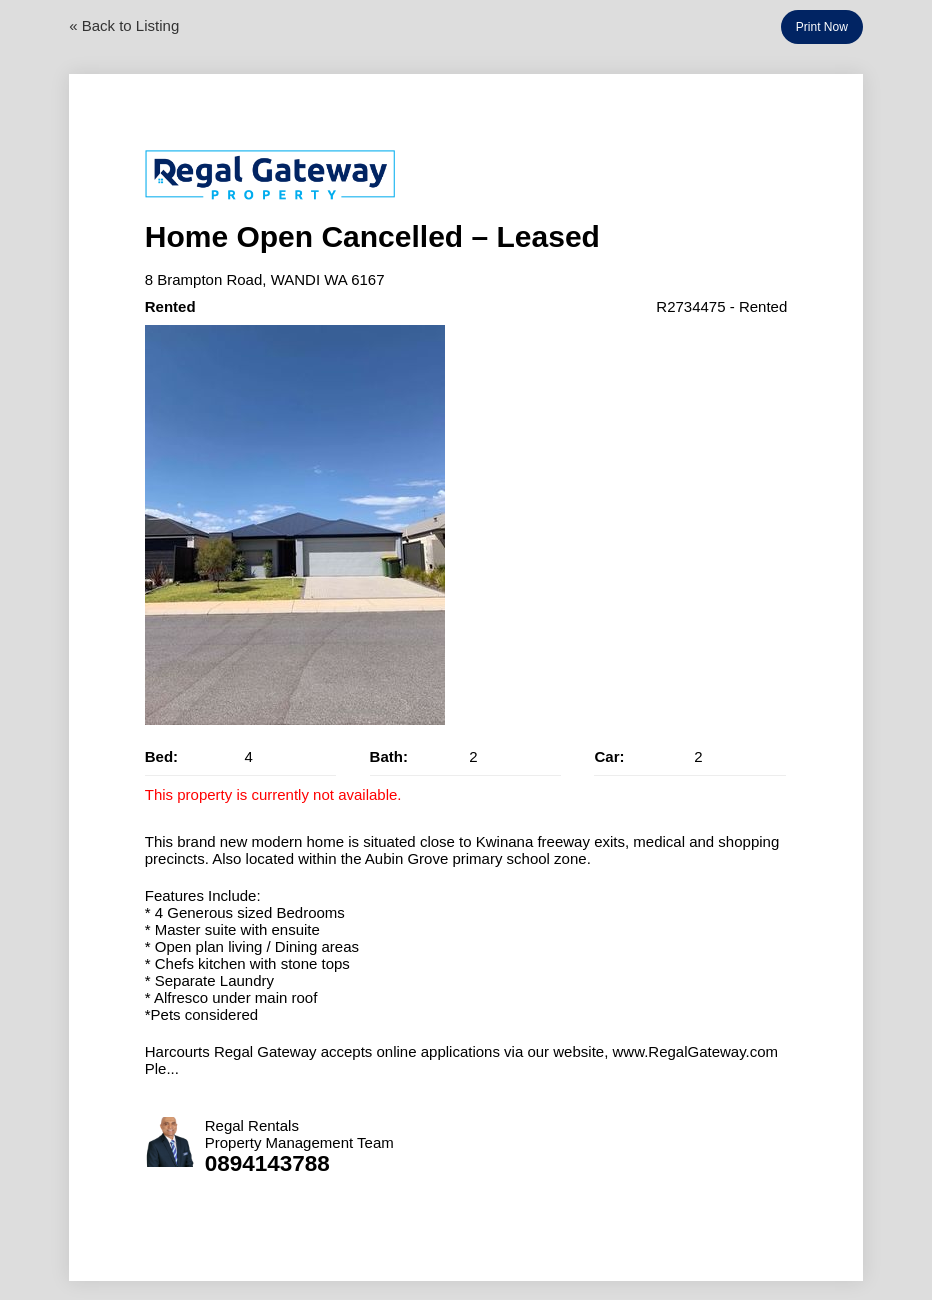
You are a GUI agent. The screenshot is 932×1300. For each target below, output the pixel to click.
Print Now (822, 27)
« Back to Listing (124, 25)
